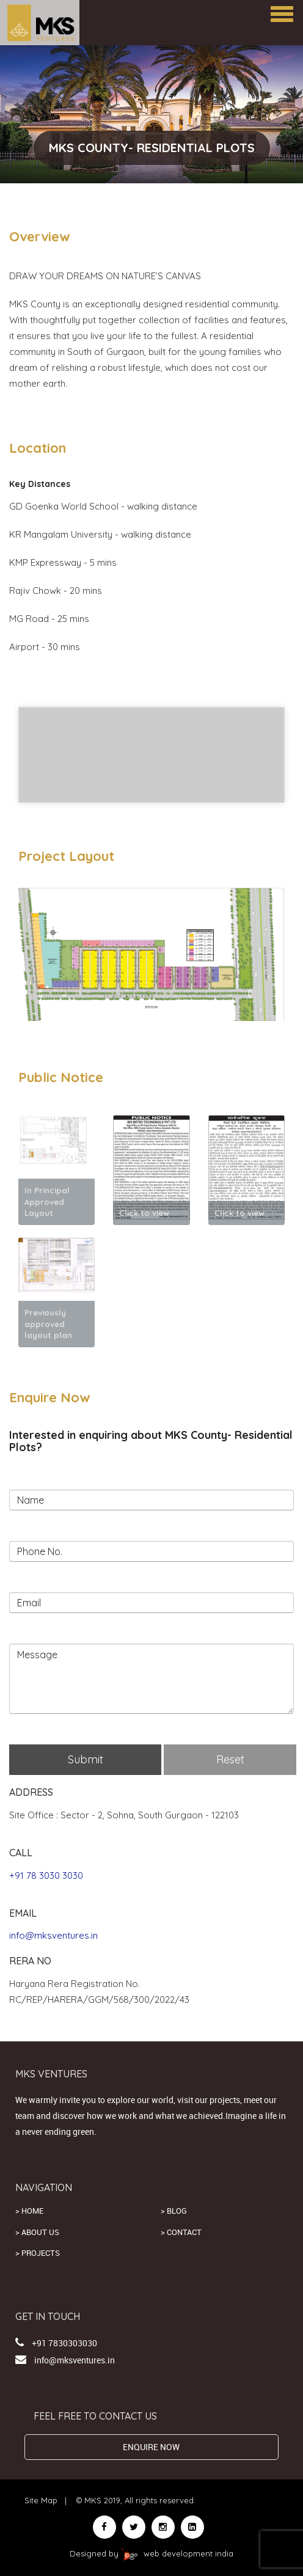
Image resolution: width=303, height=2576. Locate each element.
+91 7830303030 (64, 2343)
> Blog (174, 2210)
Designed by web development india (151, 2553)
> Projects (37, 2252)
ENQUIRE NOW (151, 2447)
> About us (37, 2232)
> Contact (181, 2232)
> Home (29, 2210)
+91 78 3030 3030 (46, 1875)
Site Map (40, 2500)
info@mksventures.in (53, 1935)
